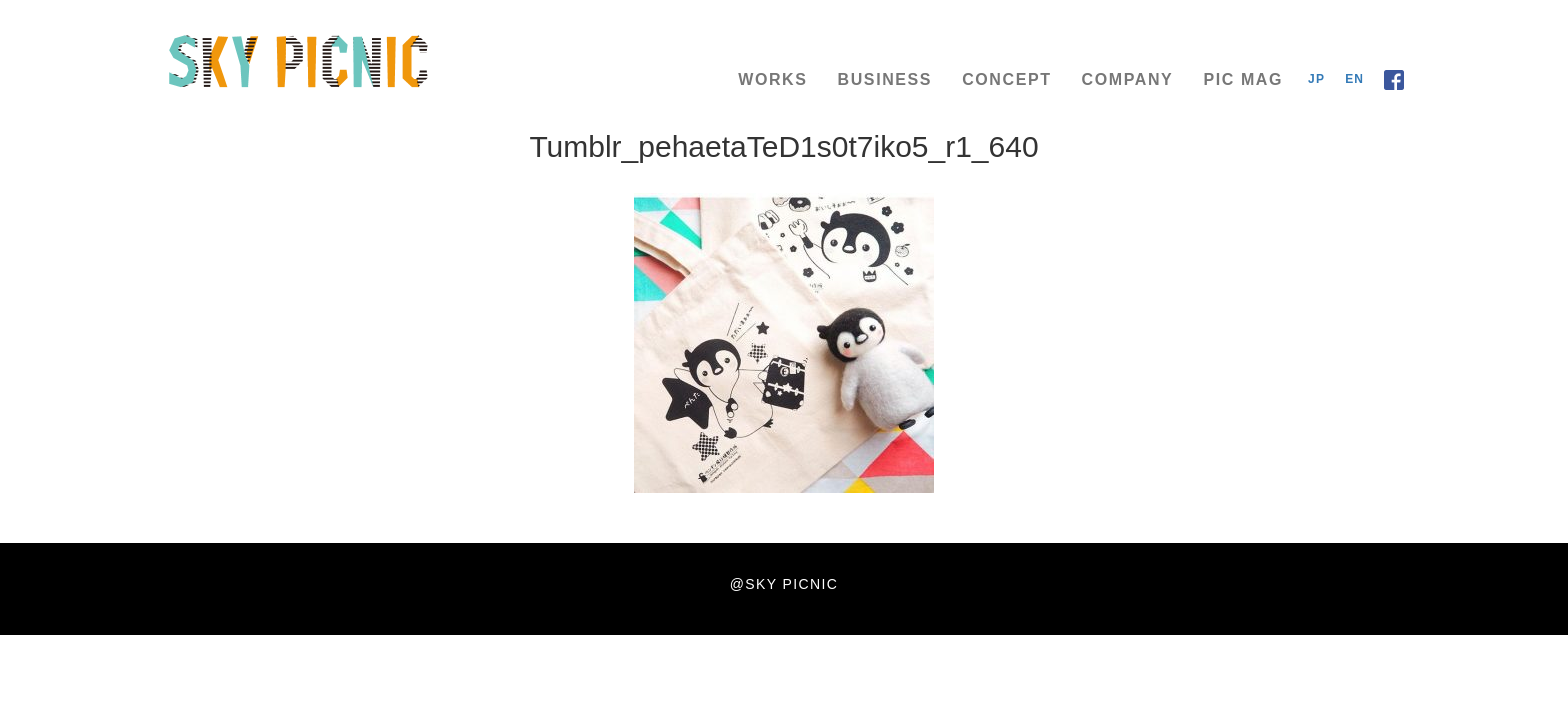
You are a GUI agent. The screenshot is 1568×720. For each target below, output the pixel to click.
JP (1316, 79)
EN (1354, 79)
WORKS (772, 79)
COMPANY (1128, 79)
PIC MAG (1243, 79)
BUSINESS (885, 79)
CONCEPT (1006, 79)
